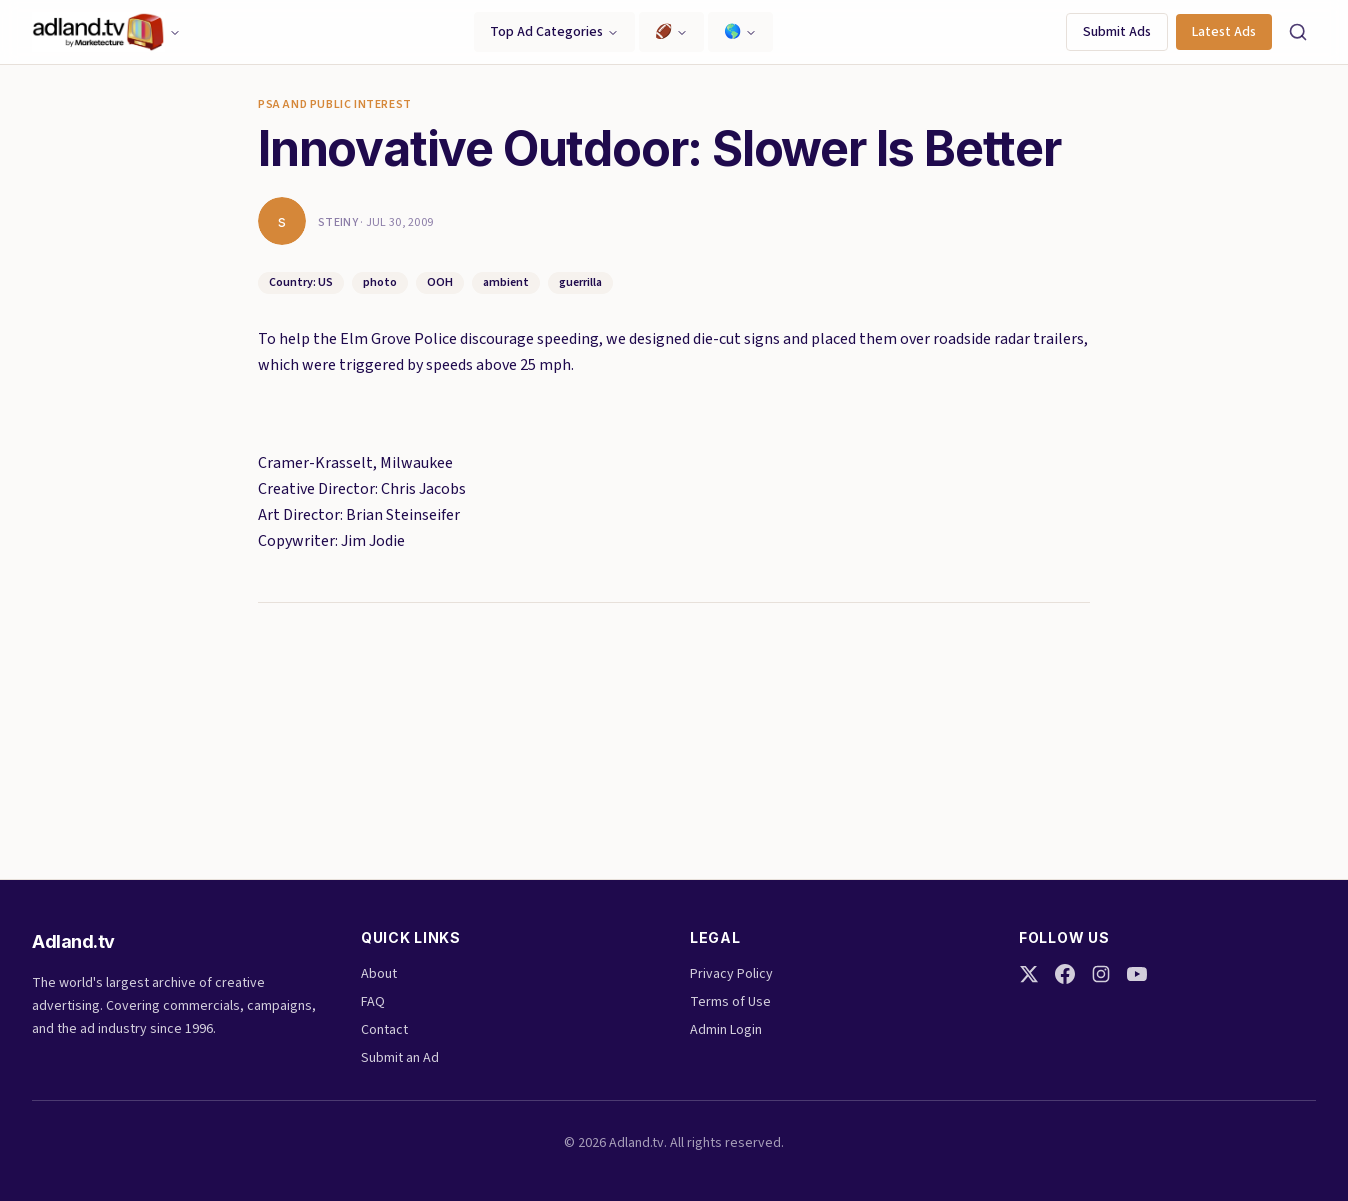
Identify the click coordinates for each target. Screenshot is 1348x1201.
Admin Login (726, 1030)
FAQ (373, 1002)
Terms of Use (730, 1002)
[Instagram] (1101, 974)
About (379, 974)
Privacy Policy (731, 974)
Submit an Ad (400, 1058)
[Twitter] (1029, 974)
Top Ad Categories (554, 32)
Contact (384, 1030)
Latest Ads (1224, 32)
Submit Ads (1117, 32)
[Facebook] (1065, 974)
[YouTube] (1137, 974)
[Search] (1298, 32)
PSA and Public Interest (335, 105)
